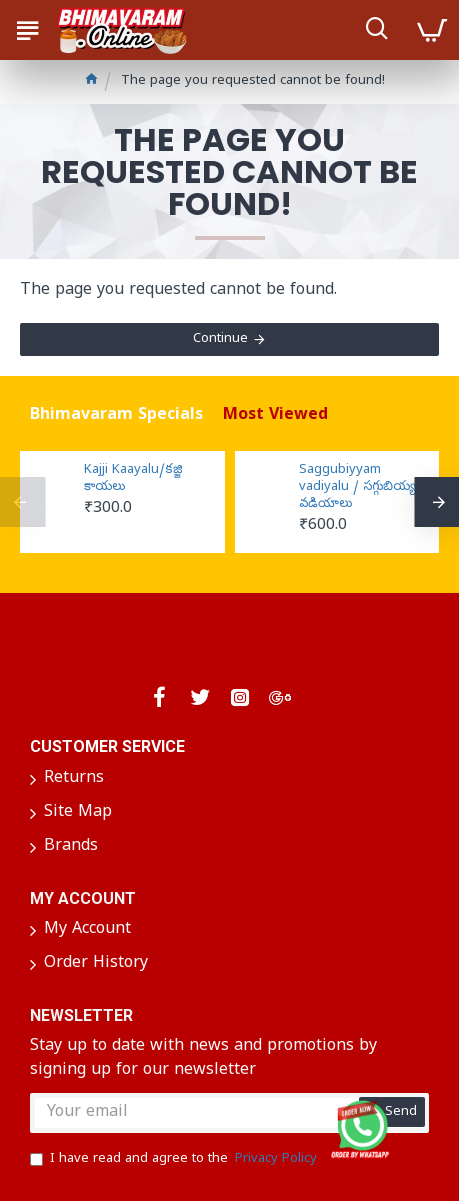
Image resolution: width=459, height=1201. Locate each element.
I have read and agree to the (175, 1160)
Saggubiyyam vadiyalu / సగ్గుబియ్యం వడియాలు (361, 488)
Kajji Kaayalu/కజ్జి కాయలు (133, 479)
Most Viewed (275, 416)
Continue (220, 339)
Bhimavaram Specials (116, 416)
